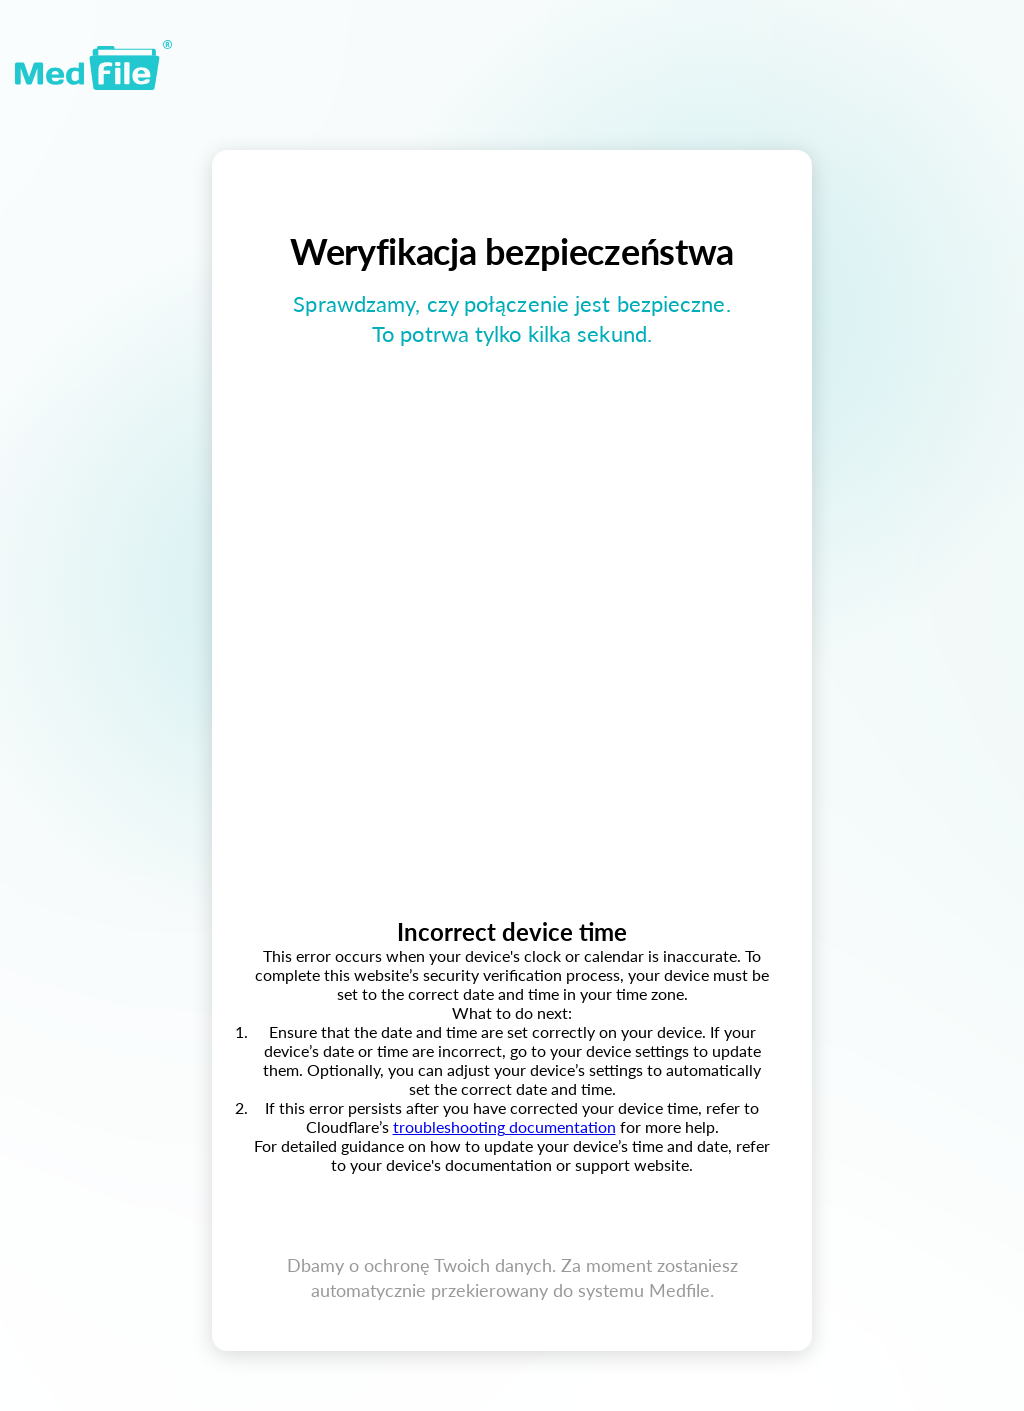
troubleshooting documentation (504, 1126)
